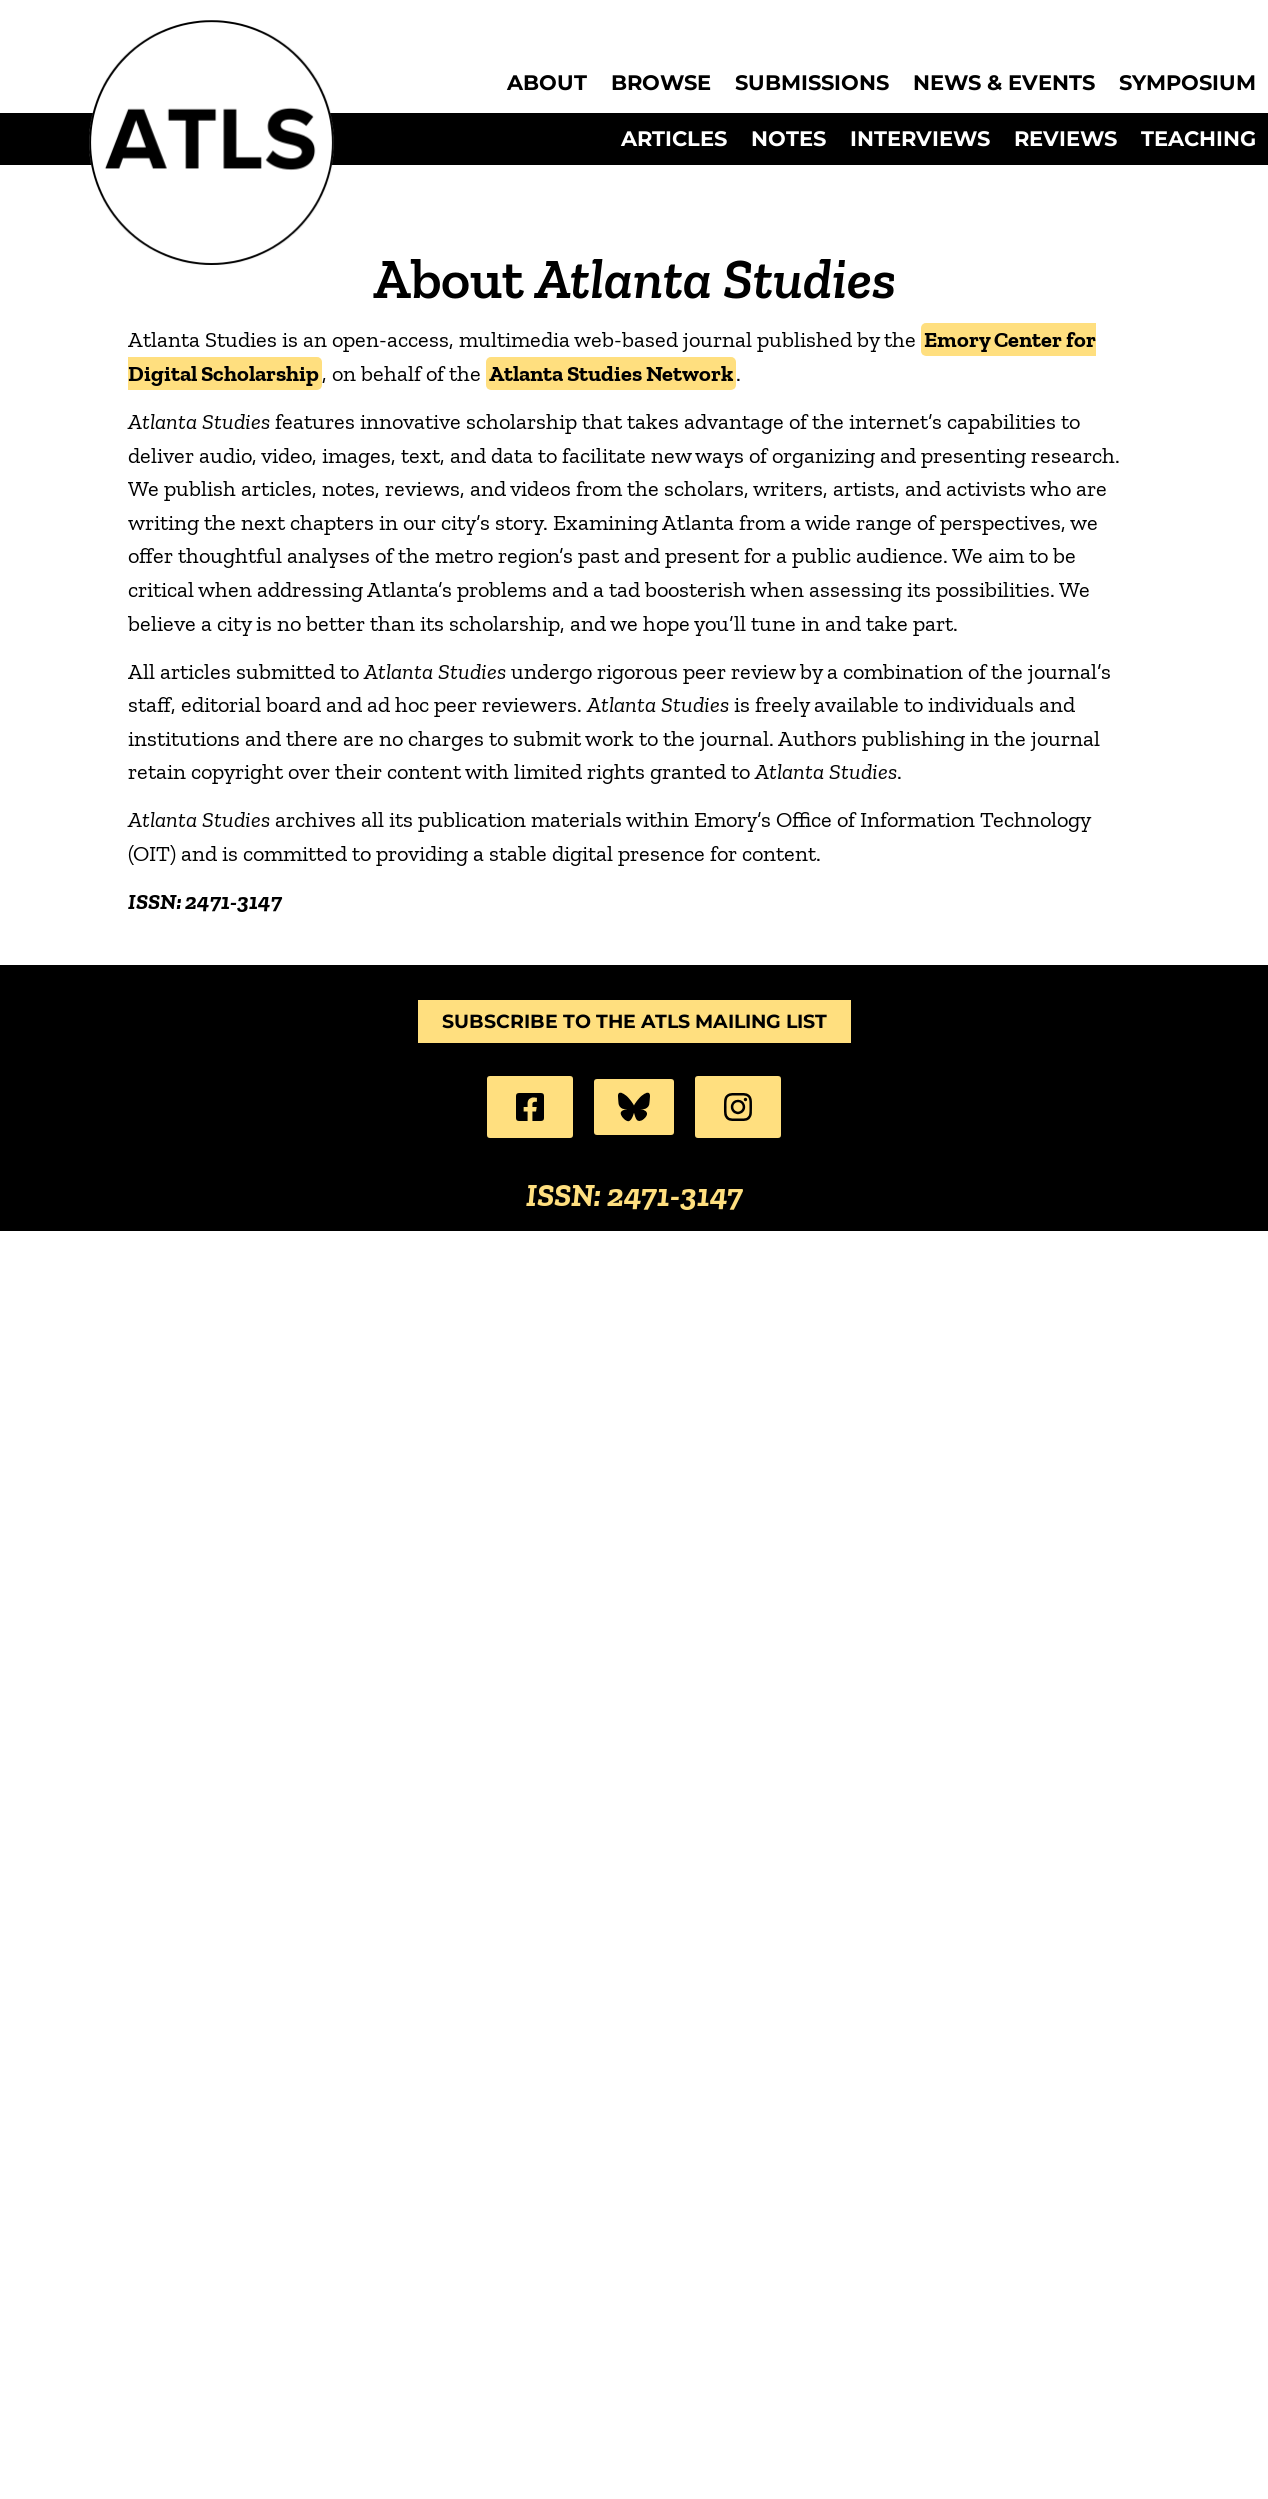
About (547, 83)
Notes (788, 139)
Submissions (812, 83)
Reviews (1065, 139)
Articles (674, 139)
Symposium (1187, 83)
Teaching (1198, 139)
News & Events (1004, 83)
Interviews (920, 139)
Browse (661, 83)
